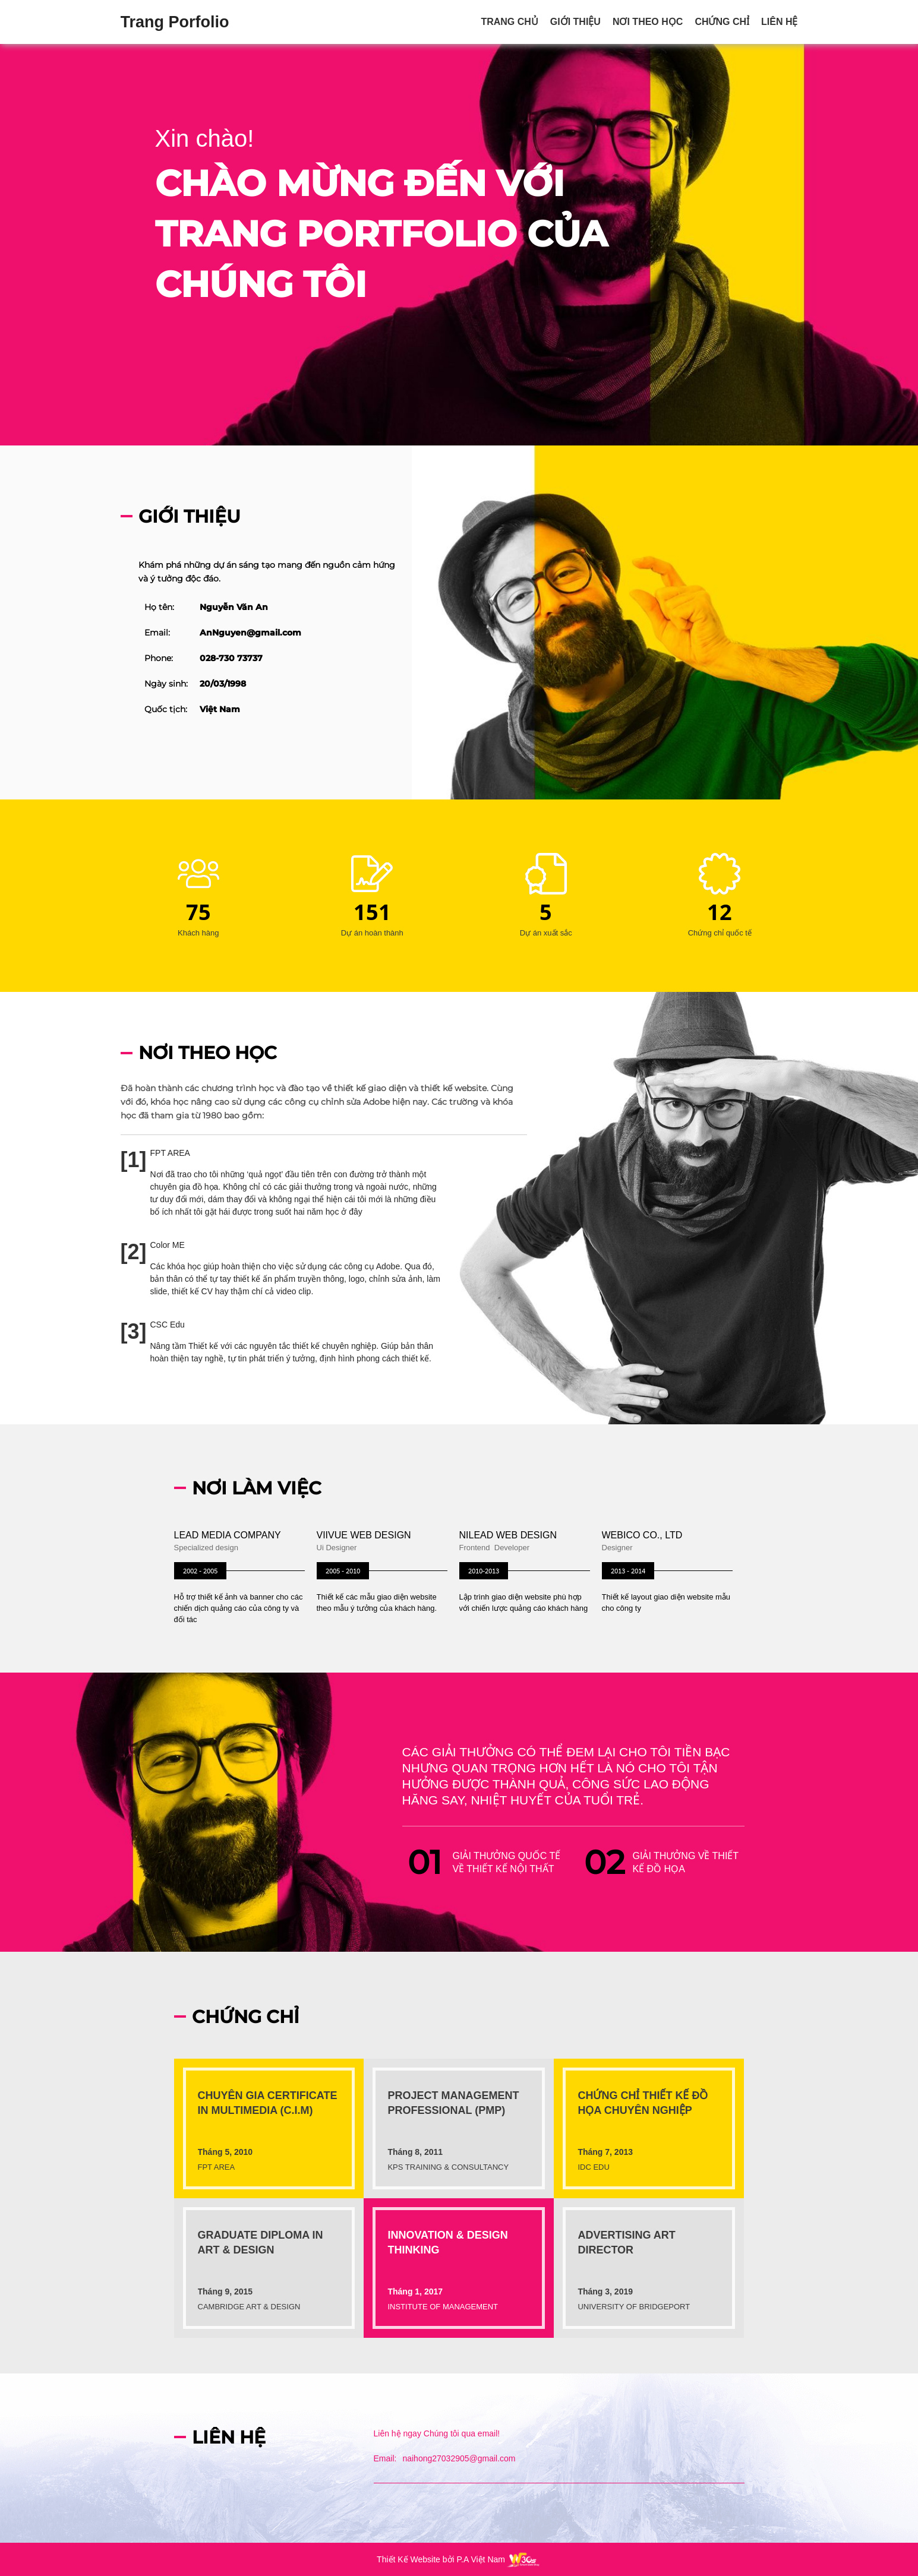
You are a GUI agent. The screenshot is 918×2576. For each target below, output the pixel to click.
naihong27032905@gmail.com (458, 2458)
